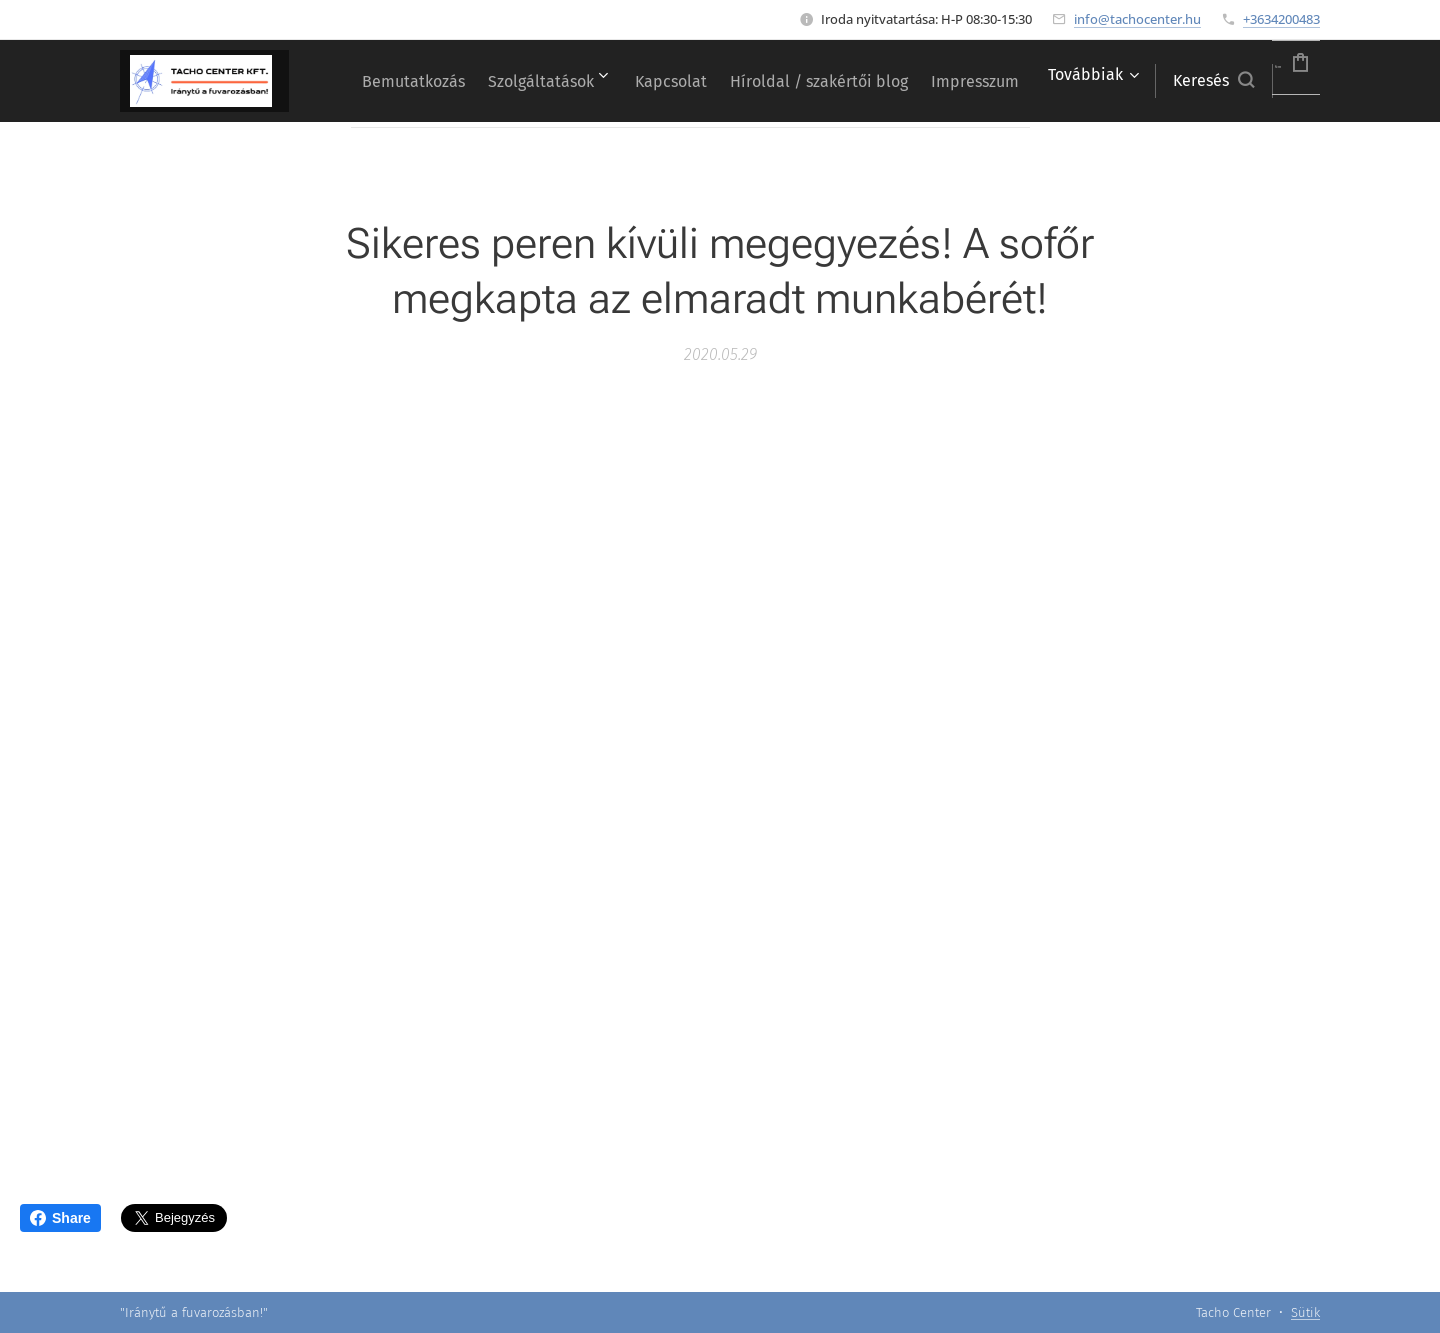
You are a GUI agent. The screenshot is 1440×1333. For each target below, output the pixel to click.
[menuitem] (433, 81)
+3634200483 (1281, 19)
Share (60, 1218)
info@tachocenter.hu (1137, 19)
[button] (1164, 81)
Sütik (1305, 1312)
